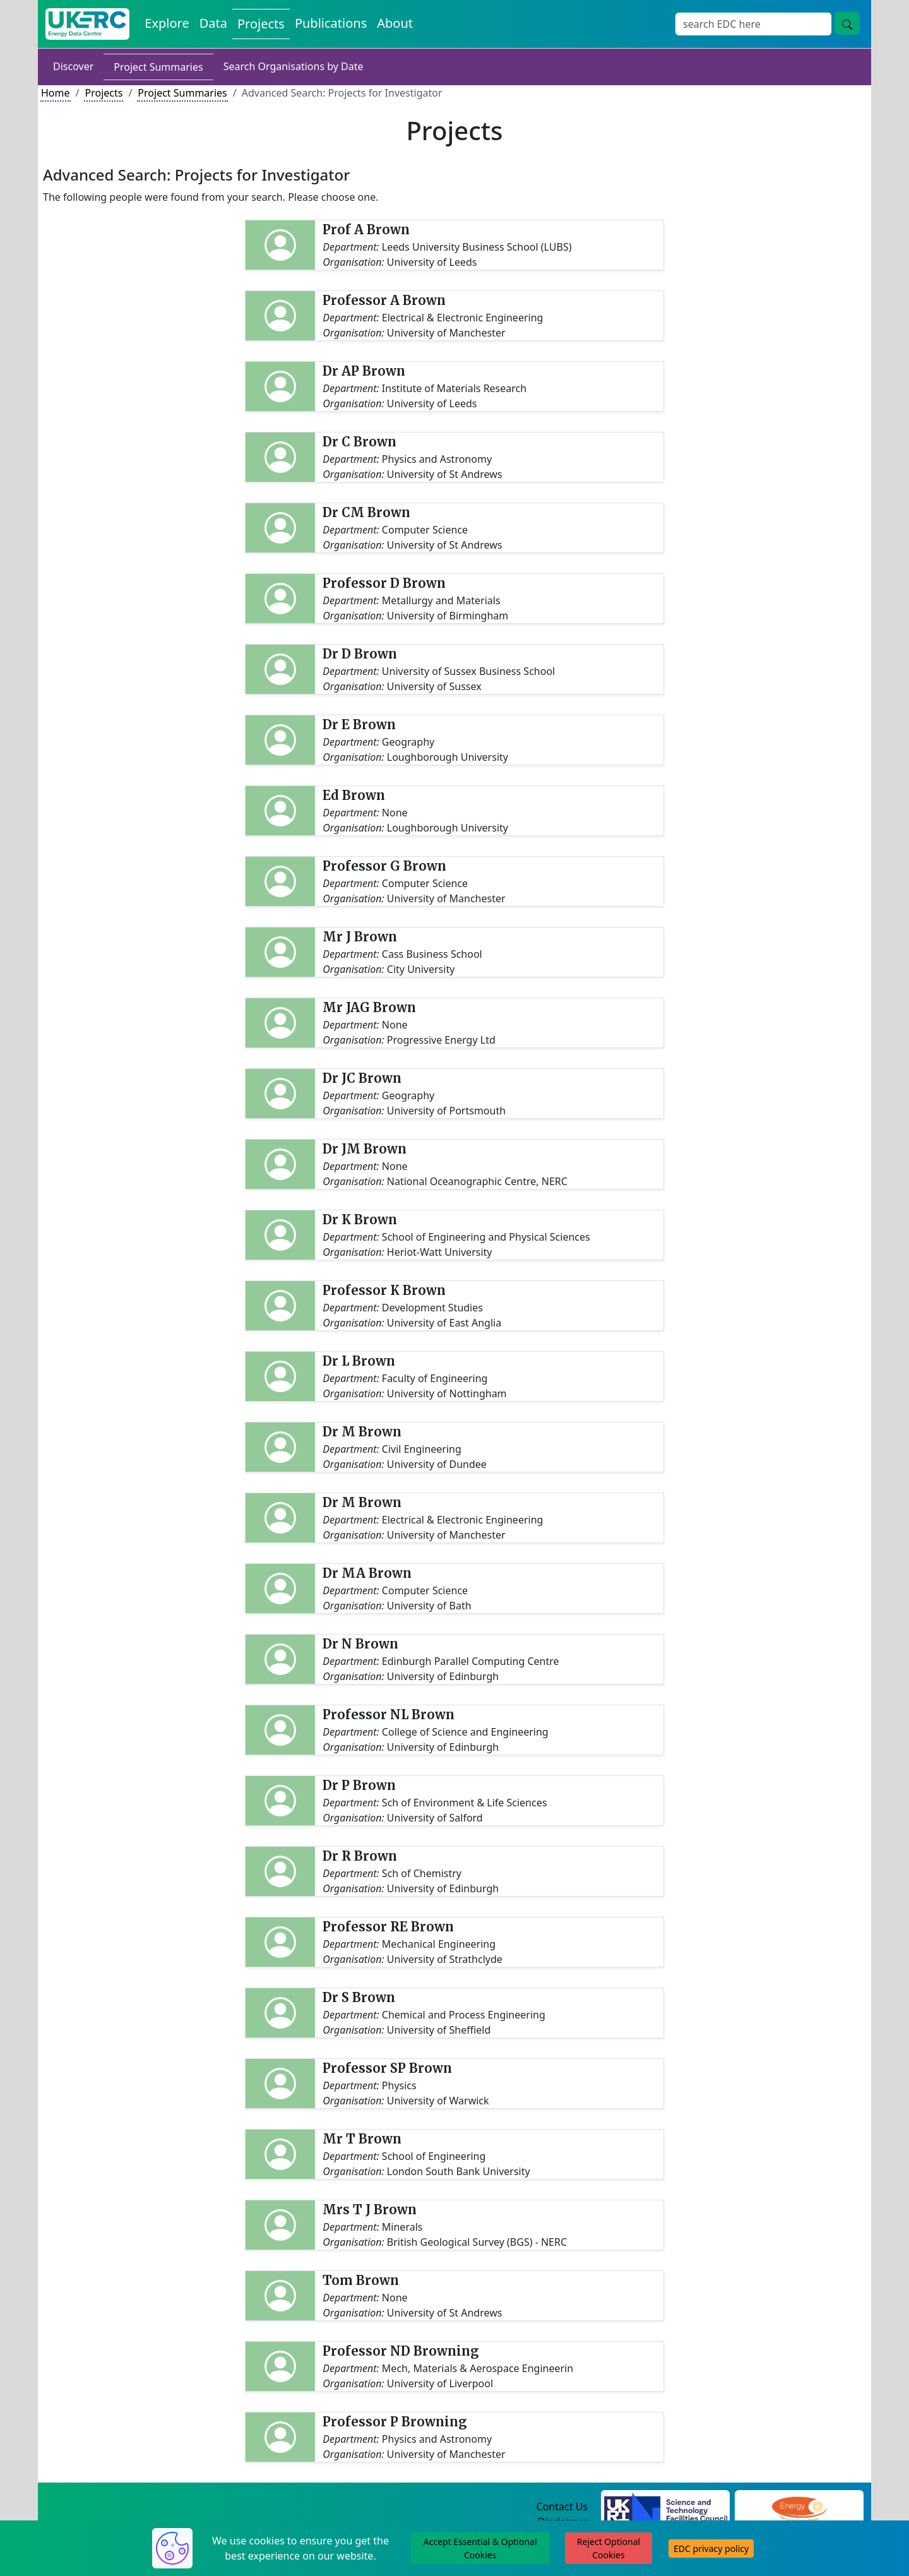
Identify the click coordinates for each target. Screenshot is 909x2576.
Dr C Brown (359, 442)
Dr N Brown (360, 1644)
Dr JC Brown (362, 1078)
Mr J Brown (360, 937)
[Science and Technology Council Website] (665, 2507)
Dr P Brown (359, 1785)
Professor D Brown (384, 583)
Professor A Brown (384, 300)
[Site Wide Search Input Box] (753, 24)
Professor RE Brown (388, 1927)
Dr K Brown (360, 1219)
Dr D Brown (360, 654)
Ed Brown (354, 795)
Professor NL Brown (388, 1714)
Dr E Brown (359, 724)
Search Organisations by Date (293, 66)
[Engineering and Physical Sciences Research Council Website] (798, 2507)
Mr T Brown (362, 2139)
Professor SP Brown (387, 2068)
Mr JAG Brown (369, 1007)
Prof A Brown (366, 229)
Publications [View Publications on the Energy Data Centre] (331, 23)
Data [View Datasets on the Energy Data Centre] (213, 23)
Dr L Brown (359, 1361)
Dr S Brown (359, 1997)
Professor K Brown (384, 1290)
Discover (73, 66)
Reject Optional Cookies (608, 2548)
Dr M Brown (362, 1432)
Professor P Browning (395, 2422)
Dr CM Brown (366, 512)
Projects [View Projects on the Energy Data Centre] (261, 23)
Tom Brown (361, 2280)
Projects (103, 93)
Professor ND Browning (401, 2351)
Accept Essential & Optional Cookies (480, 2548)
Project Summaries (158, 67)
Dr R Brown (360, 1856)
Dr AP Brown (364, 371)
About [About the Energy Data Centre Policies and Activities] (395, 23)
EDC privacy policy (711, 2549)
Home (55, 93)
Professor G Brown (384, 866)
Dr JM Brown (365, 1149)
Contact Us (562, 2506)
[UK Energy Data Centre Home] (87, 24)
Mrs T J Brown (370, 2209)
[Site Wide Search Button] (847, 23)
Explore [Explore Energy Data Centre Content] (167, 23)
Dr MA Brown (367, 1573)
